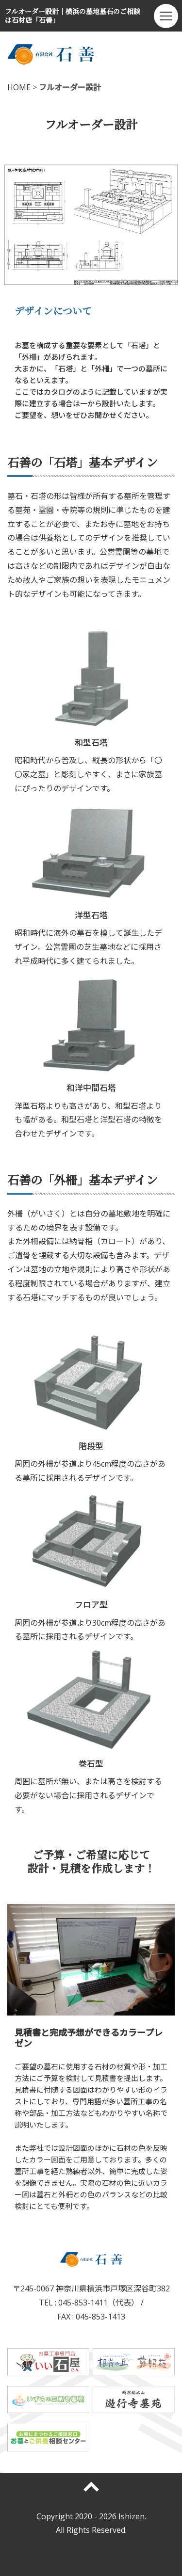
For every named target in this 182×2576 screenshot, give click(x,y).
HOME (19, 87)
